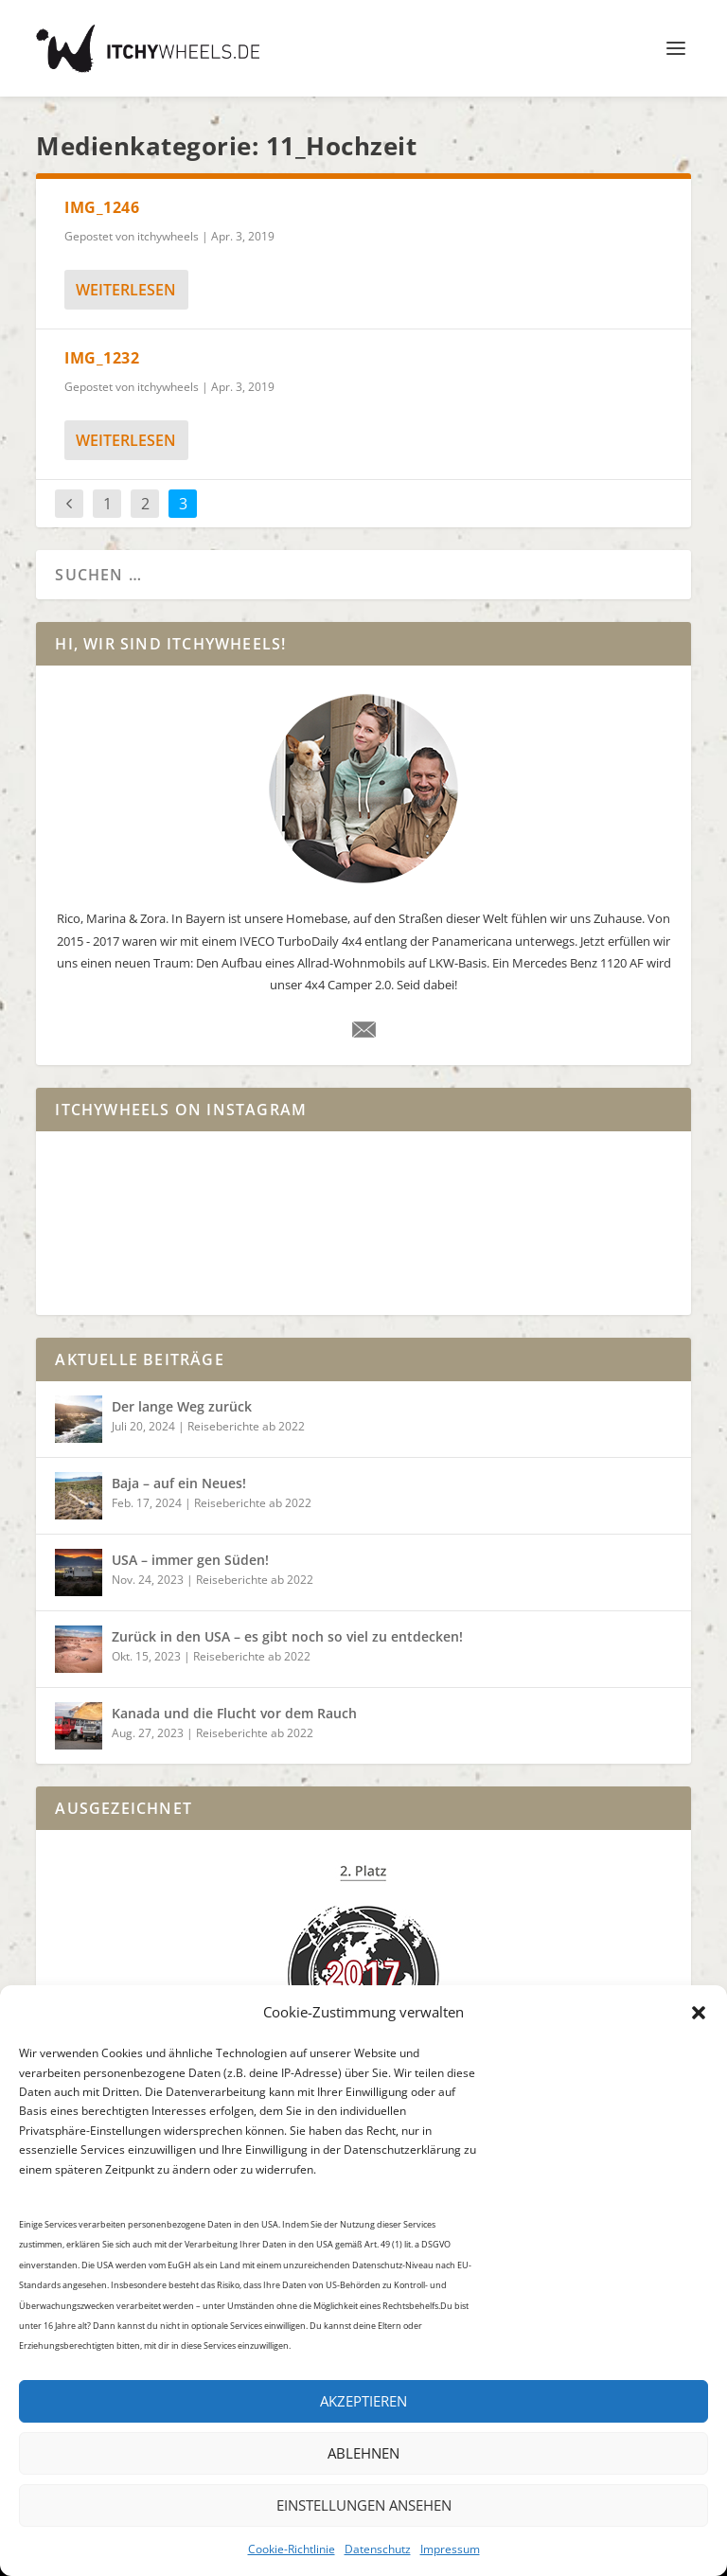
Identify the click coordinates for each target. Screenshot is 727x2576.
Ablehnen (363, 2452)
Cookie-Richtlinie (291, 2549)
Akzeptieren (363, 2400)
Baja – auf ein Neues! (179, 1483)
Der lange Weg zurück (182, 1406)
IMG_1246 (101, 207)
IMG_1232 (101, 357)
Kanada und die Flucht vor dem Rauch (234, 1713)
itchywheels (168, 236)
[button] (698, 2012)
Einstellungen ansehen (364, 2505)
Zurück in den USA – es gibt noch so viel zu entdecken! (287, 1636)
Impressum (450, 2549)
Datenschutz (378, 2549)
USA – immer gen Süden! (190, 1560)
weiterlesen (126, 289)
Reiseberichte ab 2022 (246, 1426)
